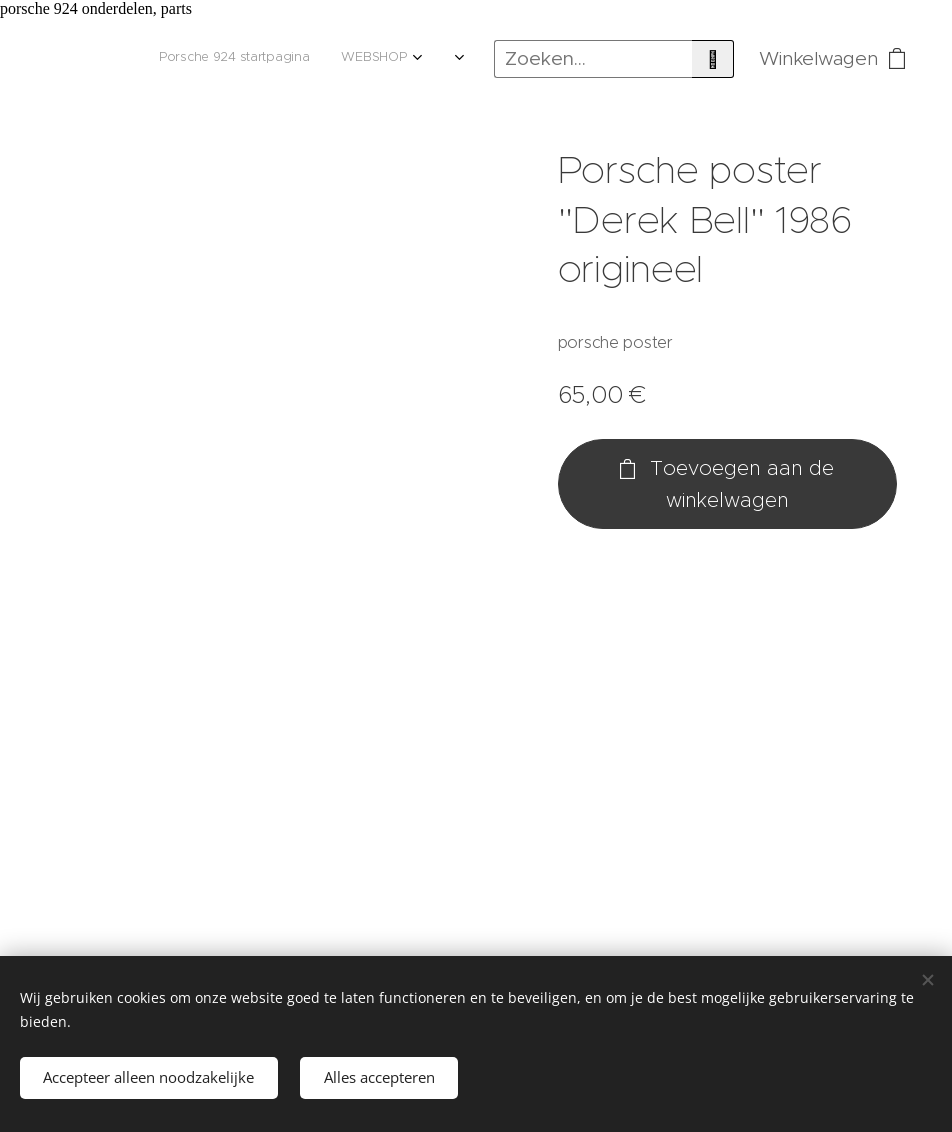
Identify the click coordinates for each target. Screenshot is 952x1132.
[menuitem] (93, 59)
